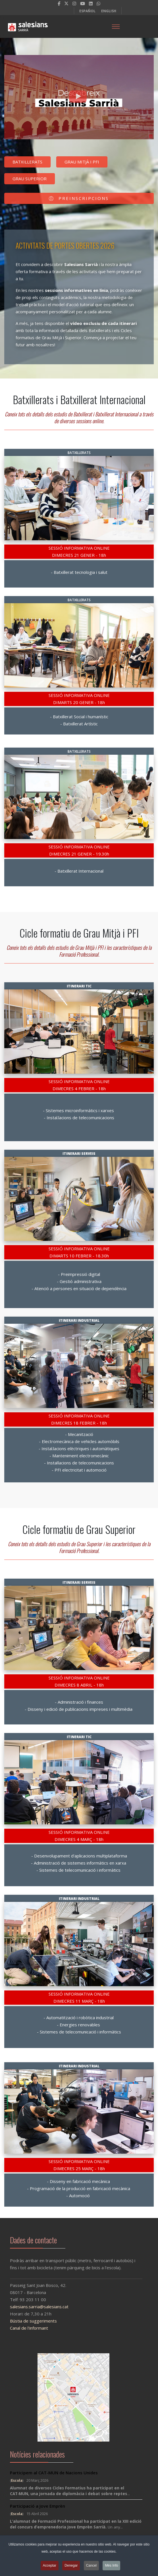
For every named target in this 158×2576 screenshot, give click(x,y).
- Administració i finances (79, 1702)
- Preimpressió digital (79, 1274)
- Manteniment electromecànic (79, 1455)
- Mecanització (79, 1434)
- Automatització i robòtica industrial (79, 2017)
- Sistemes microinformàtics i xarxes (79, 1110)
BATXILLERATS (27, 163)
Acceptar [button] (49, 2565)
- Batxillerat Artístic (79, 724)
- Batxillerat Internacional (79, 871)
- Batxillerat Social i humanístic (79, 716)
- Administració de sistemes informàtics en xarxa (79, 1863)
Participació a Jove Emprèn (37, 2506)
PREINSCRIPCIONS (78, 200)
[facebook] (59, 3)
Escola (16, 2480)
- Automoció (79, 2195)
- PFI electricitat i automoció (79, 1470)
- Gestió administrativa (79, 1281)
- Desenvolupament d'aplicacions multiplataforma (79, 1856)
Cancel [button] (91, 2565)
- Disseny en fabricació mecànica (79, 2181)
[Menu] (115, 26)
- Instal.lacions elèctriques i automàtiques (79, 1448)
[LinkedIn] (91, 3)
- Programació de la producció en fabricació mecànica (79, 2188)
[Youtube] (82, 3)
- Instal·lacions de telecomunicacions (79, 1463)
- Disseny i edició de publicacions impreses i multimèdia (79, 1709)
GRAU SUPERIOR (30, 180)
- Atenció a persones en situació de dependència (79, 1288)
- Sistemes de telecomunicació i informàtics (79, 1870)
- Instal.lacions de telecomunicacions (79, 1117)
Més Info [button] (111, 2565)
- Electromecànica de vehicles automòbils (79, 1441)
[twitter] (66, 3)
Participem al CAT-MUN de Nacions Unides (54, 2472)
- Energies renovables (79, 2024)
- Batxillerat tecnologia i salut (79, 572)
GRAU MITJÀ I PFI (82, 163)
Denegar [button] (71, 2565)
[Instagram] (74, 3)
